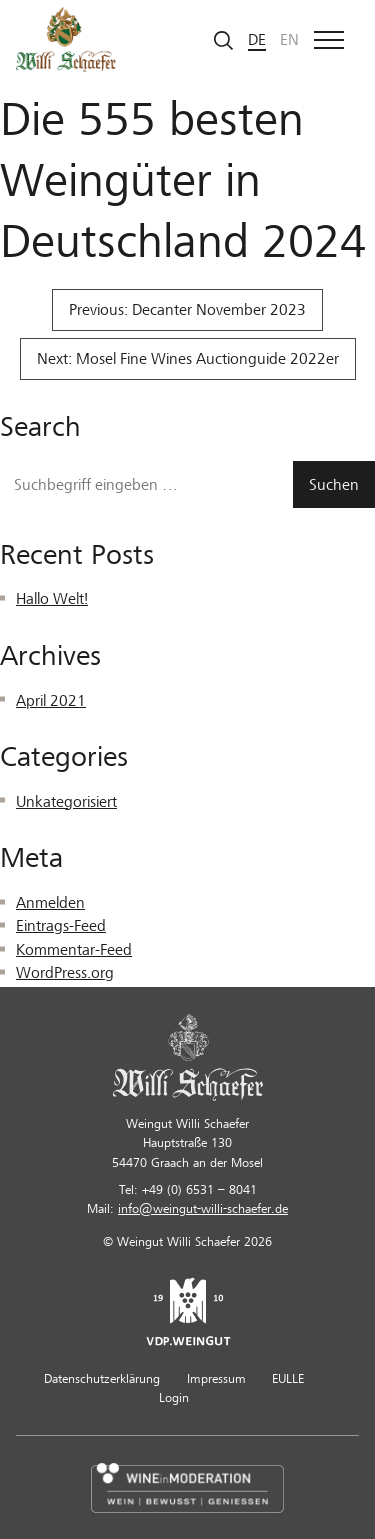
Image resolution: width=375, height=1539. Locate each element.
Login (174, 1398)
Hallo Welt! (52, 599)
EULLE (288, 1379)
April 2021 (51, 701)
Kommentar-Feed (74, 950)
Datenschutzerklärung (102, 1379)
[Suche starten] (224, 39)
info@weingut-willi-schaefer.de (203, 1209)
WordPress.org (65, 973)
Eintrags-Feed (61, 926)
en (289, 40)
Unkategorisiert (66, 802)
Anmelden (50, 903)
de (257, 40)
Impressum (216, 1379)
